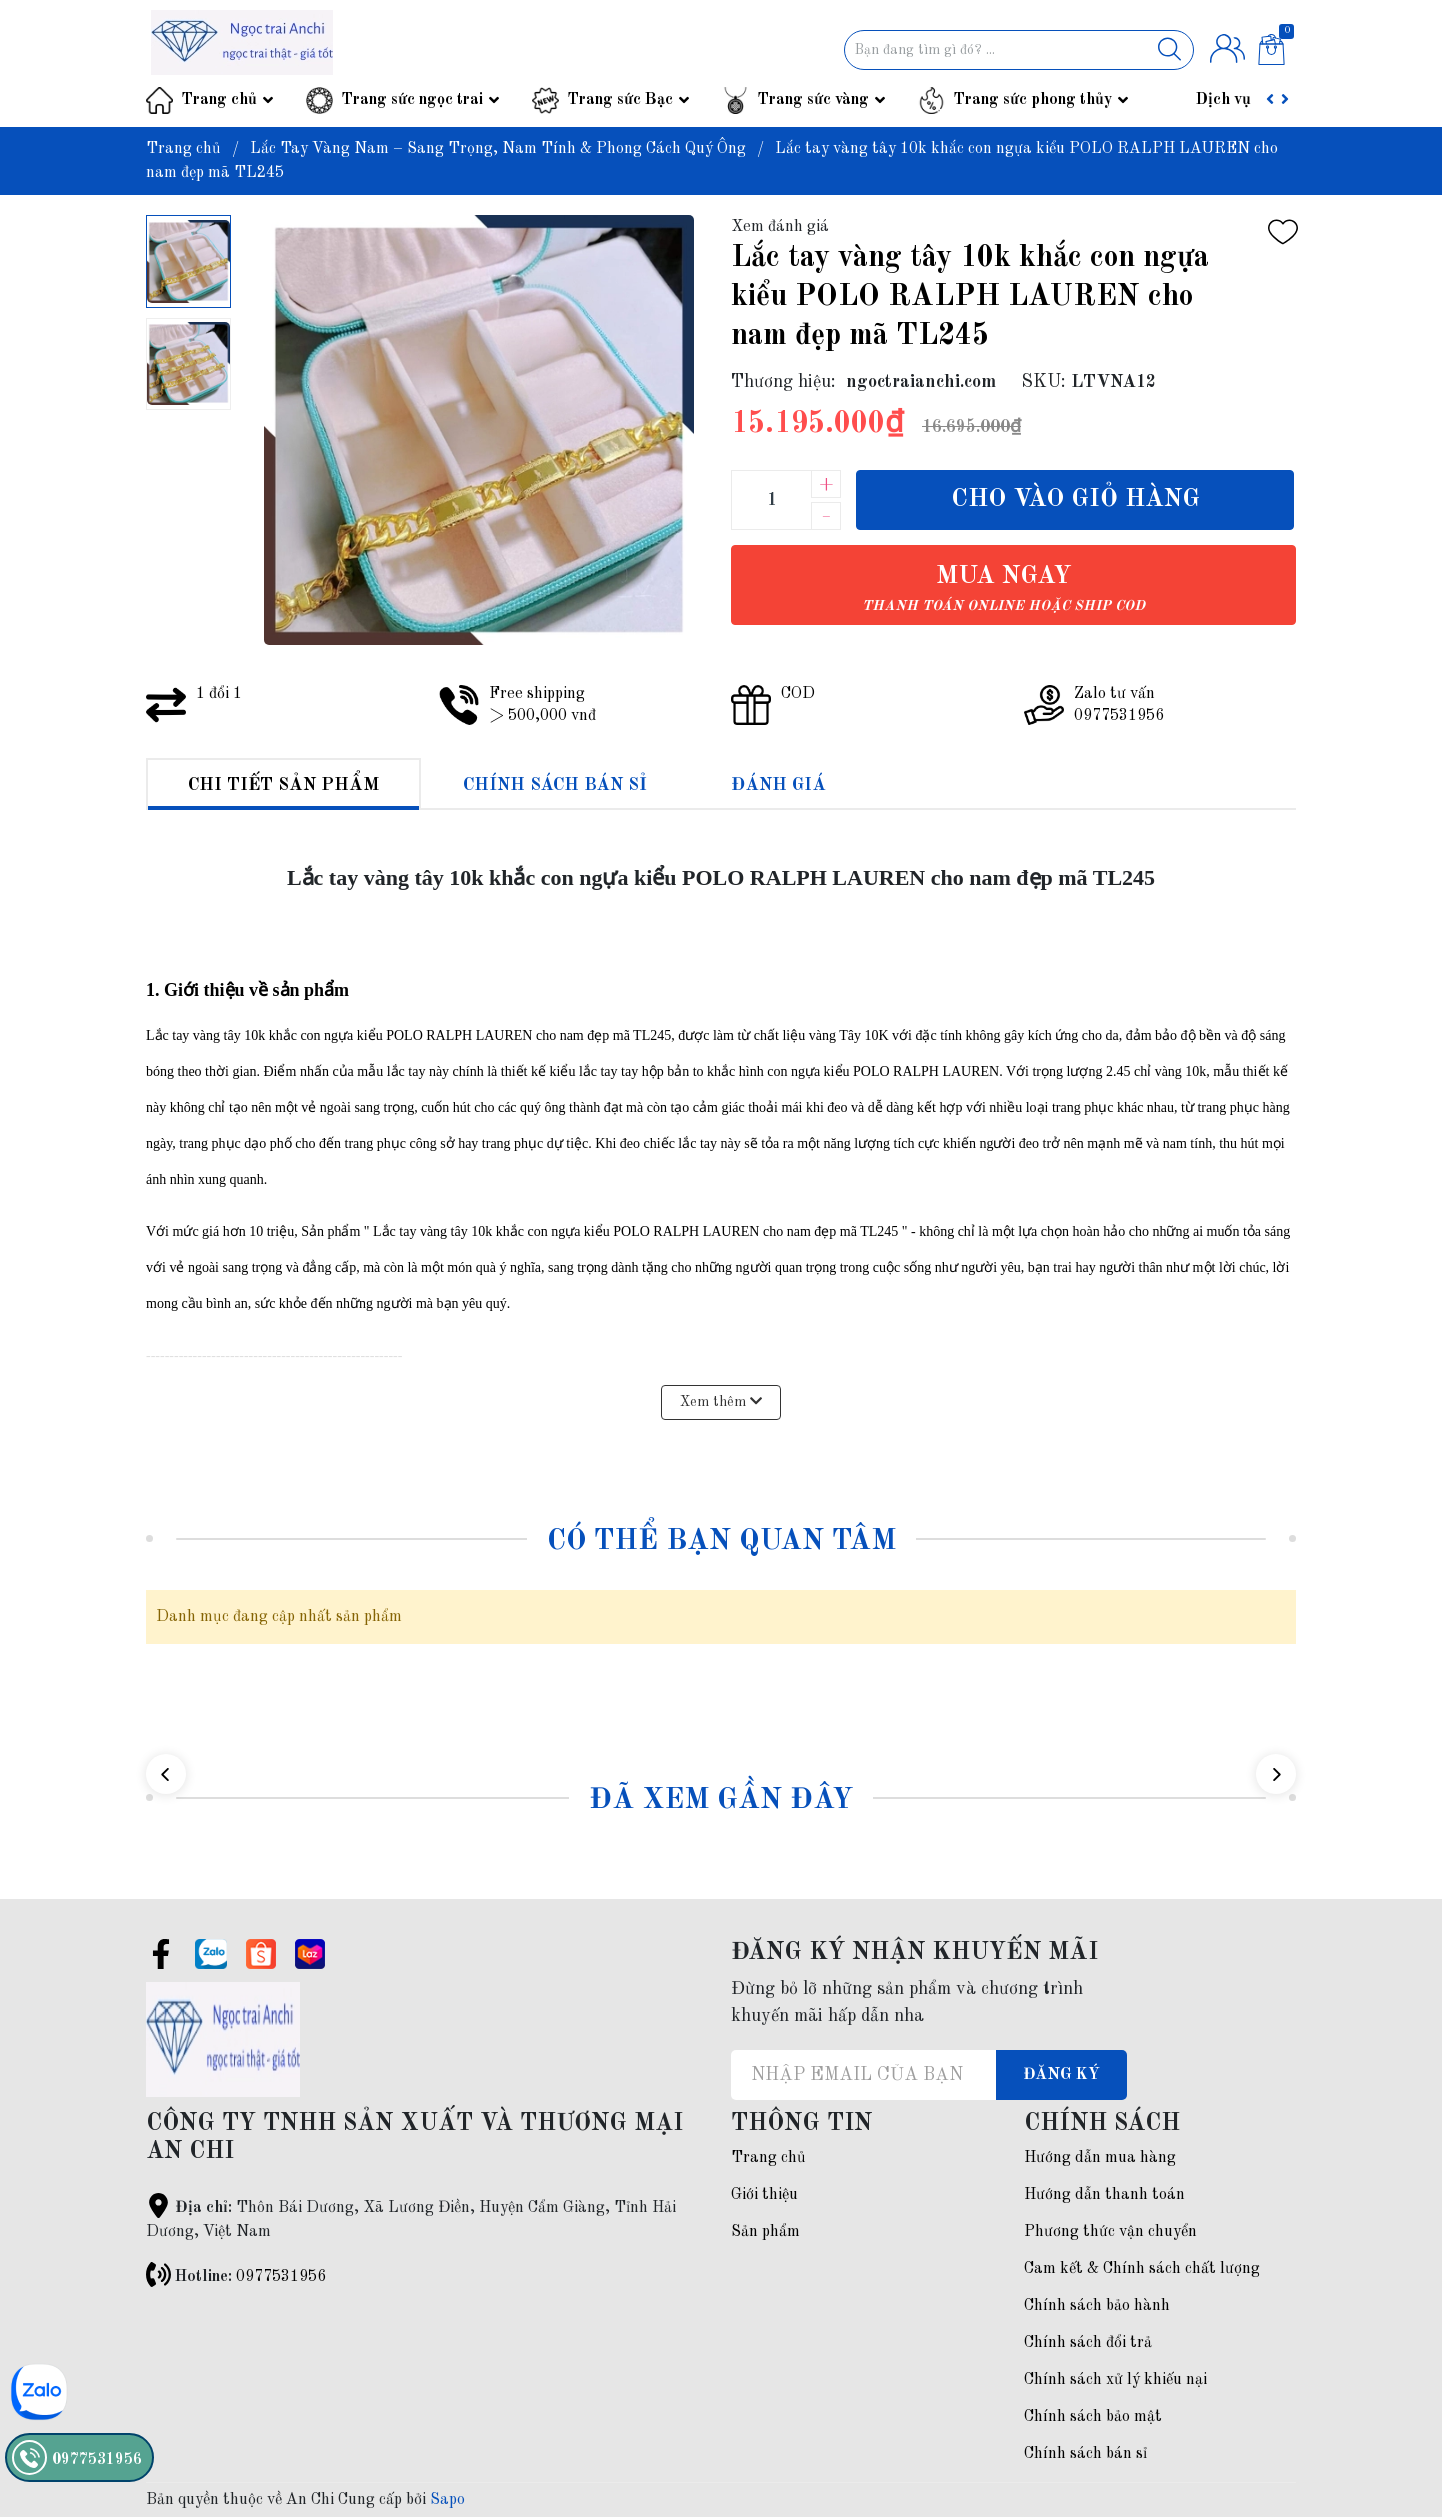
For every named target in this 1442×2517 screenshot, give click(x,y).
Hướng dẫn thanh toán (1104, 2195)
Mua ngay (1003, 588)
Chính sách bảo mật (1093, 2417)
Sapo (447, 2500)
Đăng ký (1061, 2075)
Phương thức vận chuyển (1110, 2232)
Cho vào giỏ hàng (1075, 499)
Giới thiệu (764, 2195)
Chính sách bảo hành (1097, 2306)
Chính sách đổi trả (1088, 2343)
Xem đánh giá (780, 227)
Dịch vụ (1223, 100)
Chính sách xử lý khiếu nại (1115, 2380)
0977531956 (281, 2277)
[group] (478, 430)
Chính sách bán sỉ (1085, 2454)
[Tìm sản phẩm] (1019, 50)
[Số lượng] (771, 500)
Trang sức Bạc (620, 100)
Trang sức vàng (813, 100)
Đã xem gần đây (721, 1800)
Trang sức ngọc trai (412, 100)
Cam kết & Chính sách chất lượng (1142, 2269)
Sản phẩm (765, 2232)
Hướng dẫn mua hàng (1100, 2158)
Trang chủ (219, 100)
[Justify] (1169, 50)
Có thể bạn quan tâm (721, 1541)
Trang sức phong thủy (1032, 100)
